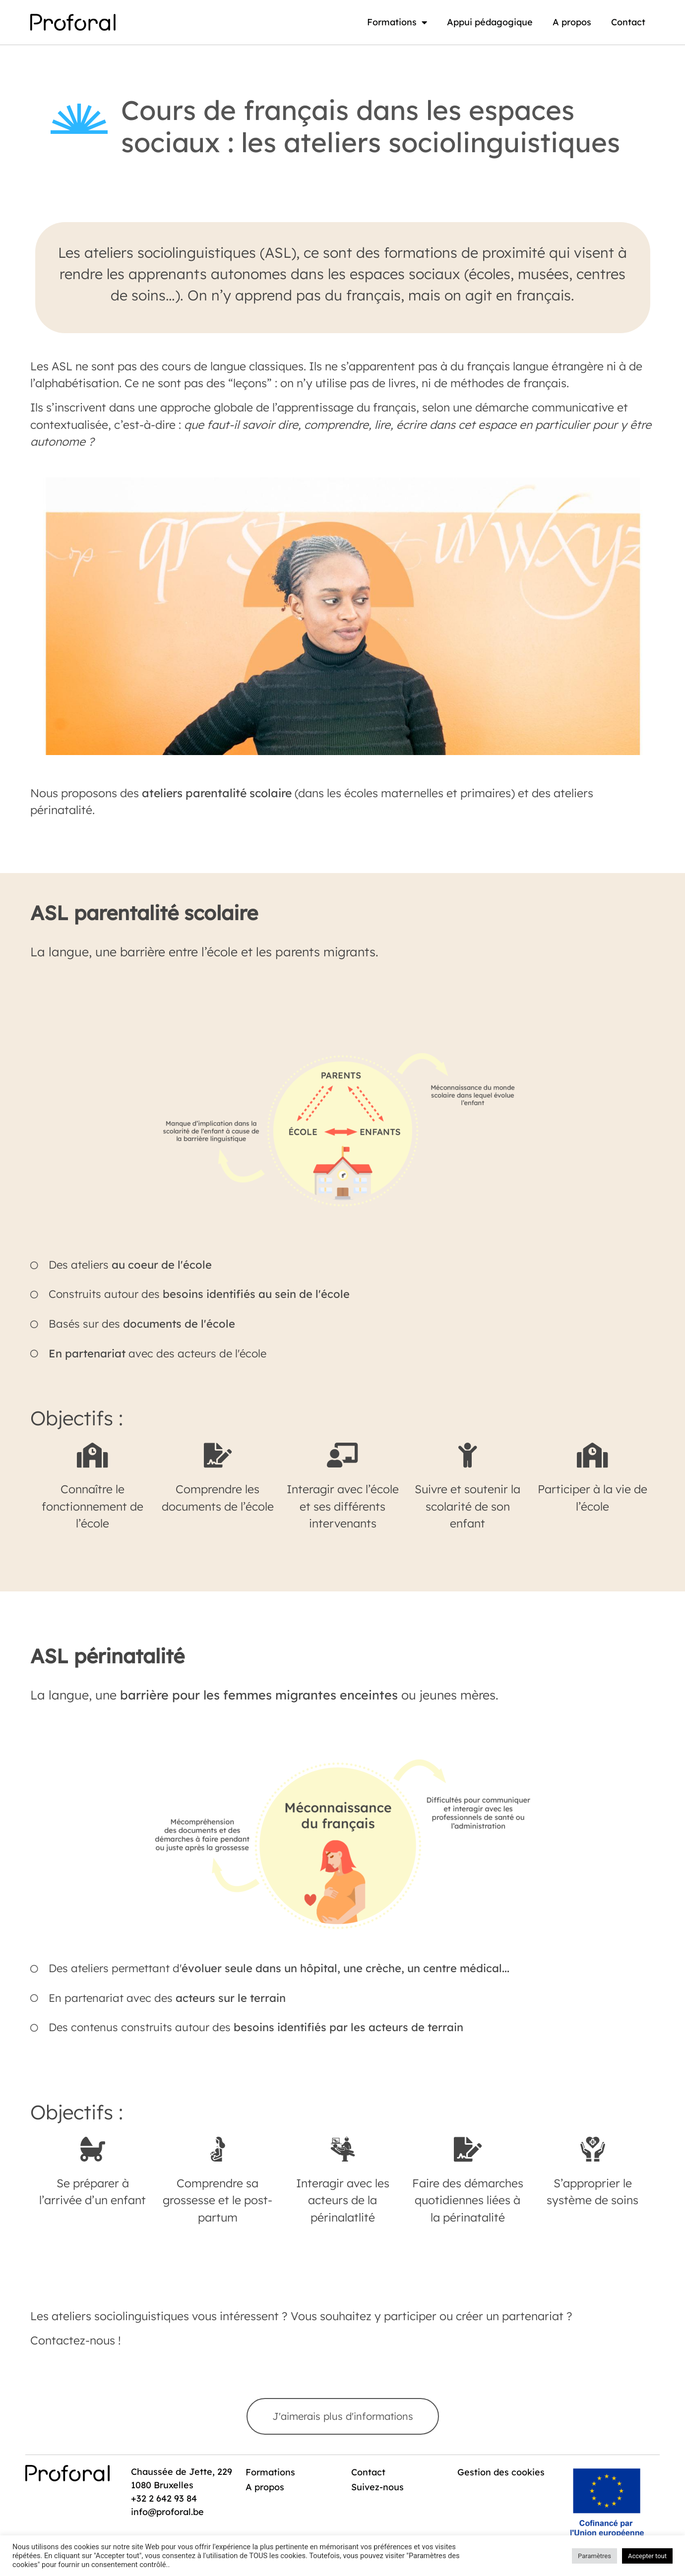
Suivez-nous (378, 2487)
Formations (397, 22)
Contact (628, 22)
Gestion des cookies (484, 2477)
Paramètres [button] (594, 2556)
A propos (572, 22)
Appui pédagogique (490, 22)
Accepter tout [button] (647, 2556)
